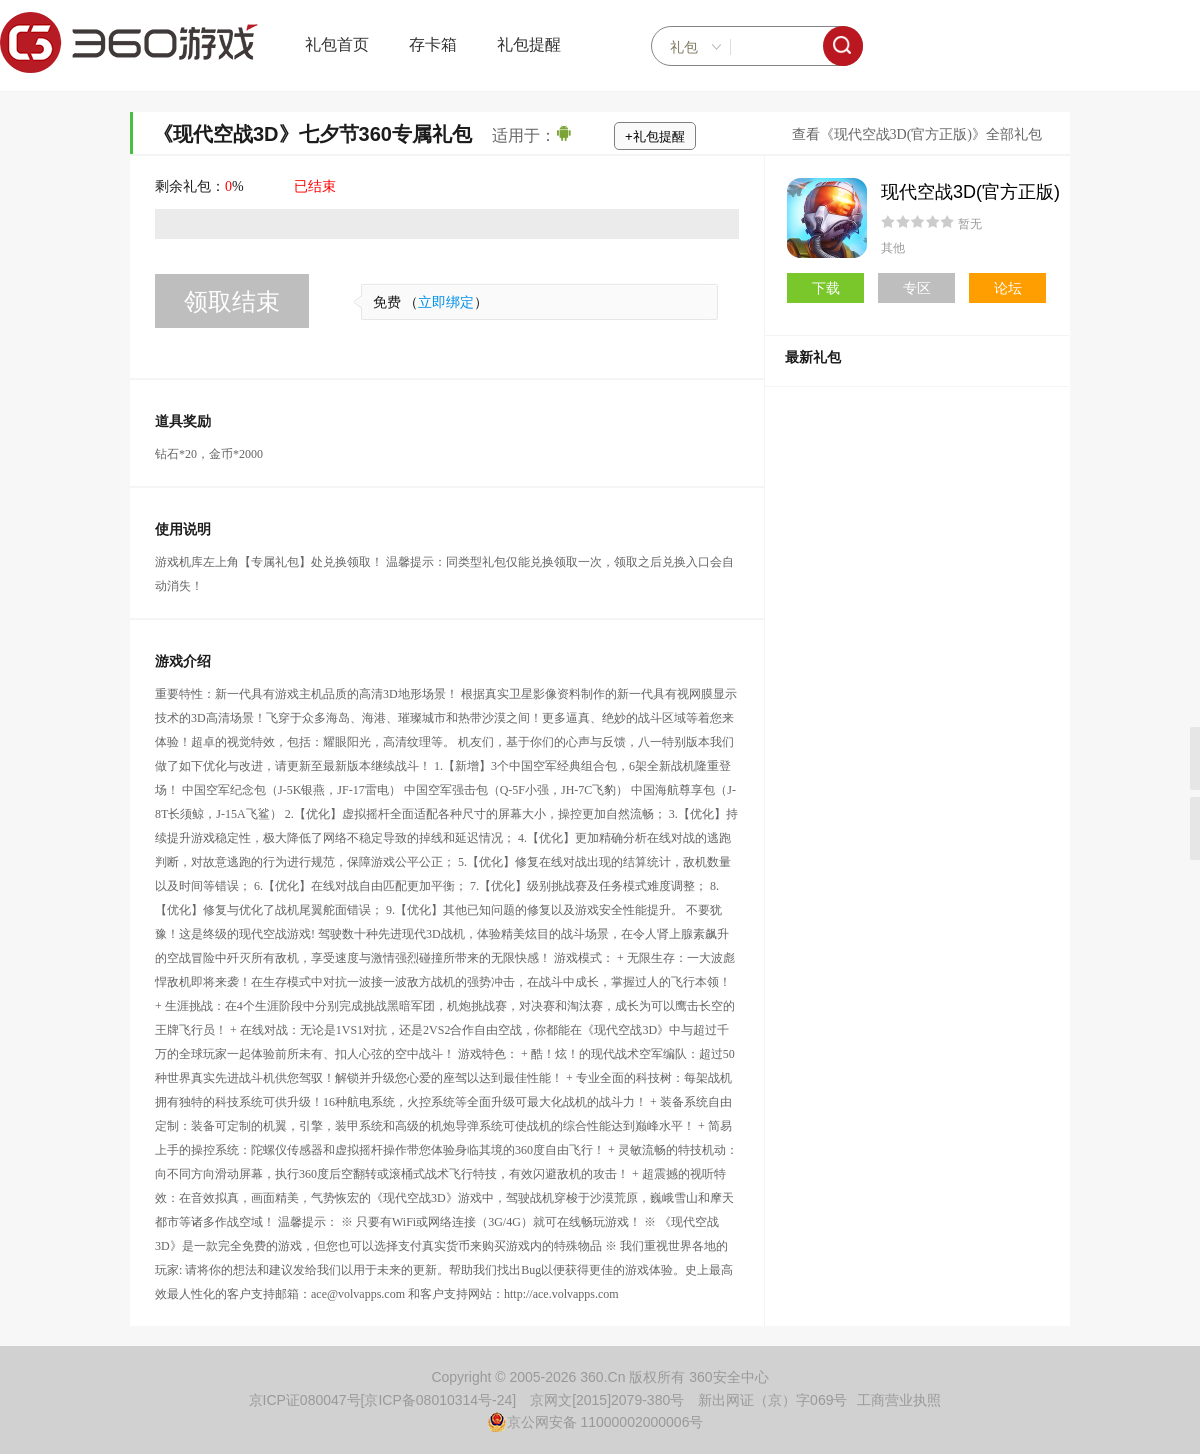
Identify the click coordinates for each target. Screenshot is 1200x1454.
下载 (826, 288)
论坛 (1008, 288)
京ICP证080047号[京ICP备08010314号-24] (383, 1400)
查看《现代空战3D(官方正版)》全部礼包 (917, 134)
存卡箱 (433, 44)
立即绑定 (446, 302)
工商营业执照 (899, 1400)
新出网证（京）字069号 (772, 1400)
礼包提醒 (529, 44)
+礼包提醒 (655, 136)
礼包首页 (337, 44)
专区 (917, 288)
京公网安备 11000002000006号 (595, 1422)
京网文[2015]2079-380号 (607, 1400)
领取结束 (232, 301)
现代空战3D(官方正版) (970, 192)
